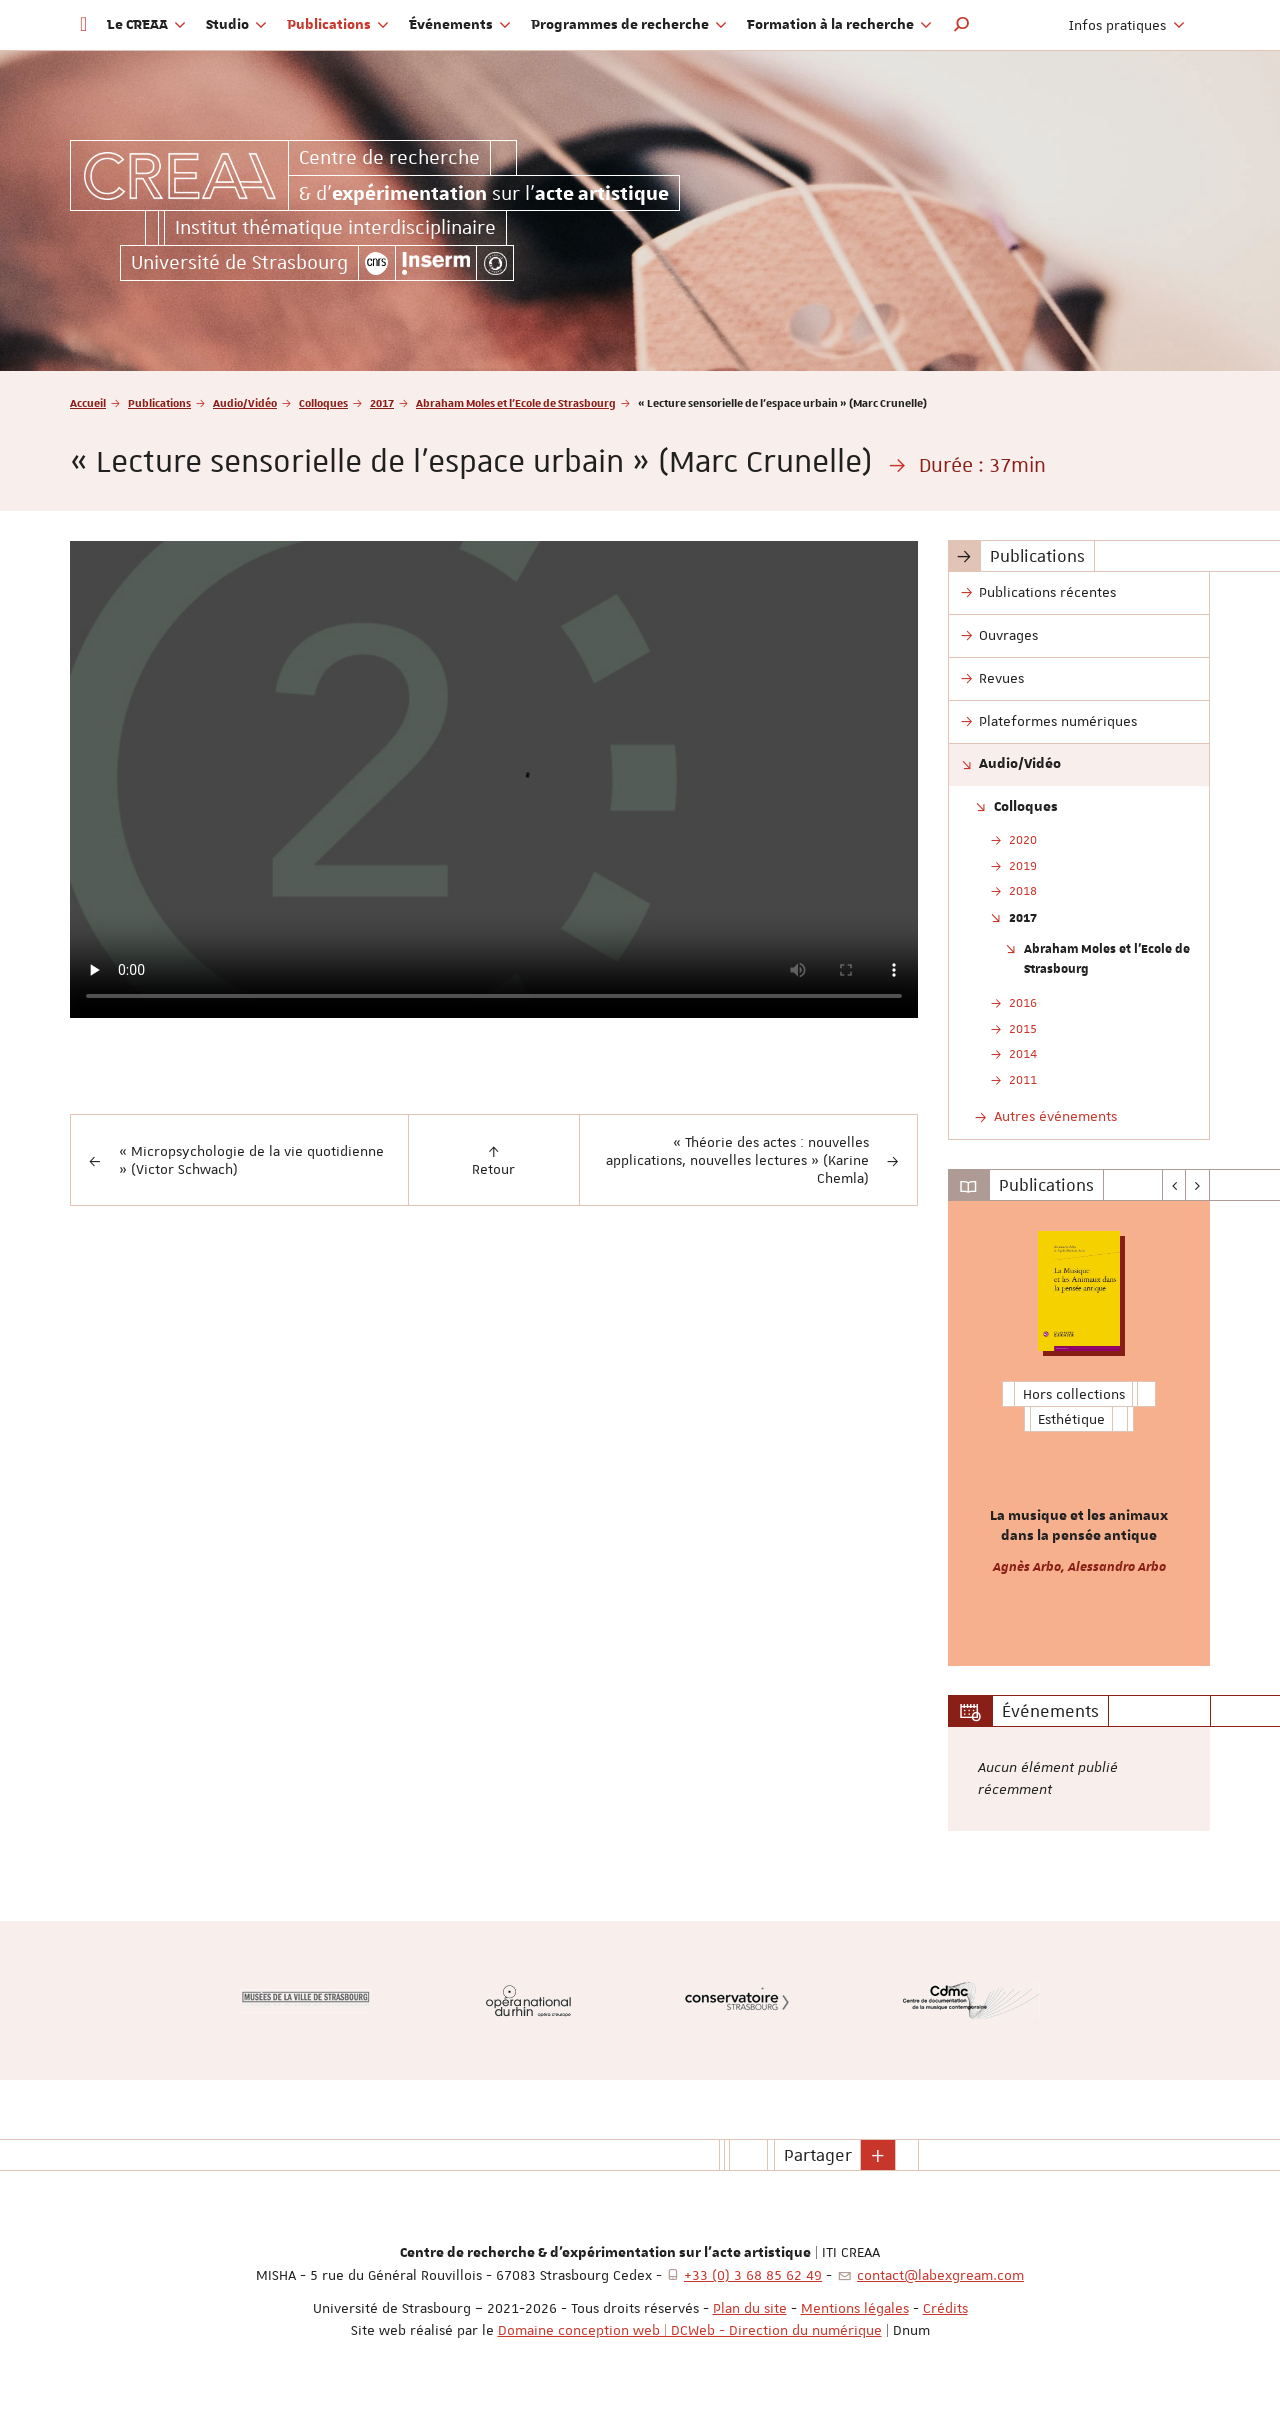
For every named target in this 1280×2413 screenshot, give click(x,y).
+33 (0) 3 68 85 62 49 (753, 2275)
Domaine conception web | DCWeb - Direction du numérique (690, 2330)
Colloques (323, 402)
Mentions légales (855, 2308)
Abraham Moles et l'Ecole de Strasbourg (516, 402)
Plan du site (750, 2308)
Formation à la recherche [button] (839, 25)
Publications (159, 402)
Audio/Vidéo (245, 402)
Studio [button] (236, 25)
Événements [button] (460, 25)
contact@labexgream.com (940, 2275)
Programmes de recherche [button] (629, 25)
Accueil (88, 402)
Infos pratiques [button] (1127, 25)
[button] (962, 25)
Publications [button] (338, 25)
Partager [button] (818, 2155)
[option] (1079, 1433)
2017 (382, 402)
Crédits (945, 2308)
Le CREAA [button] (146, 25)
